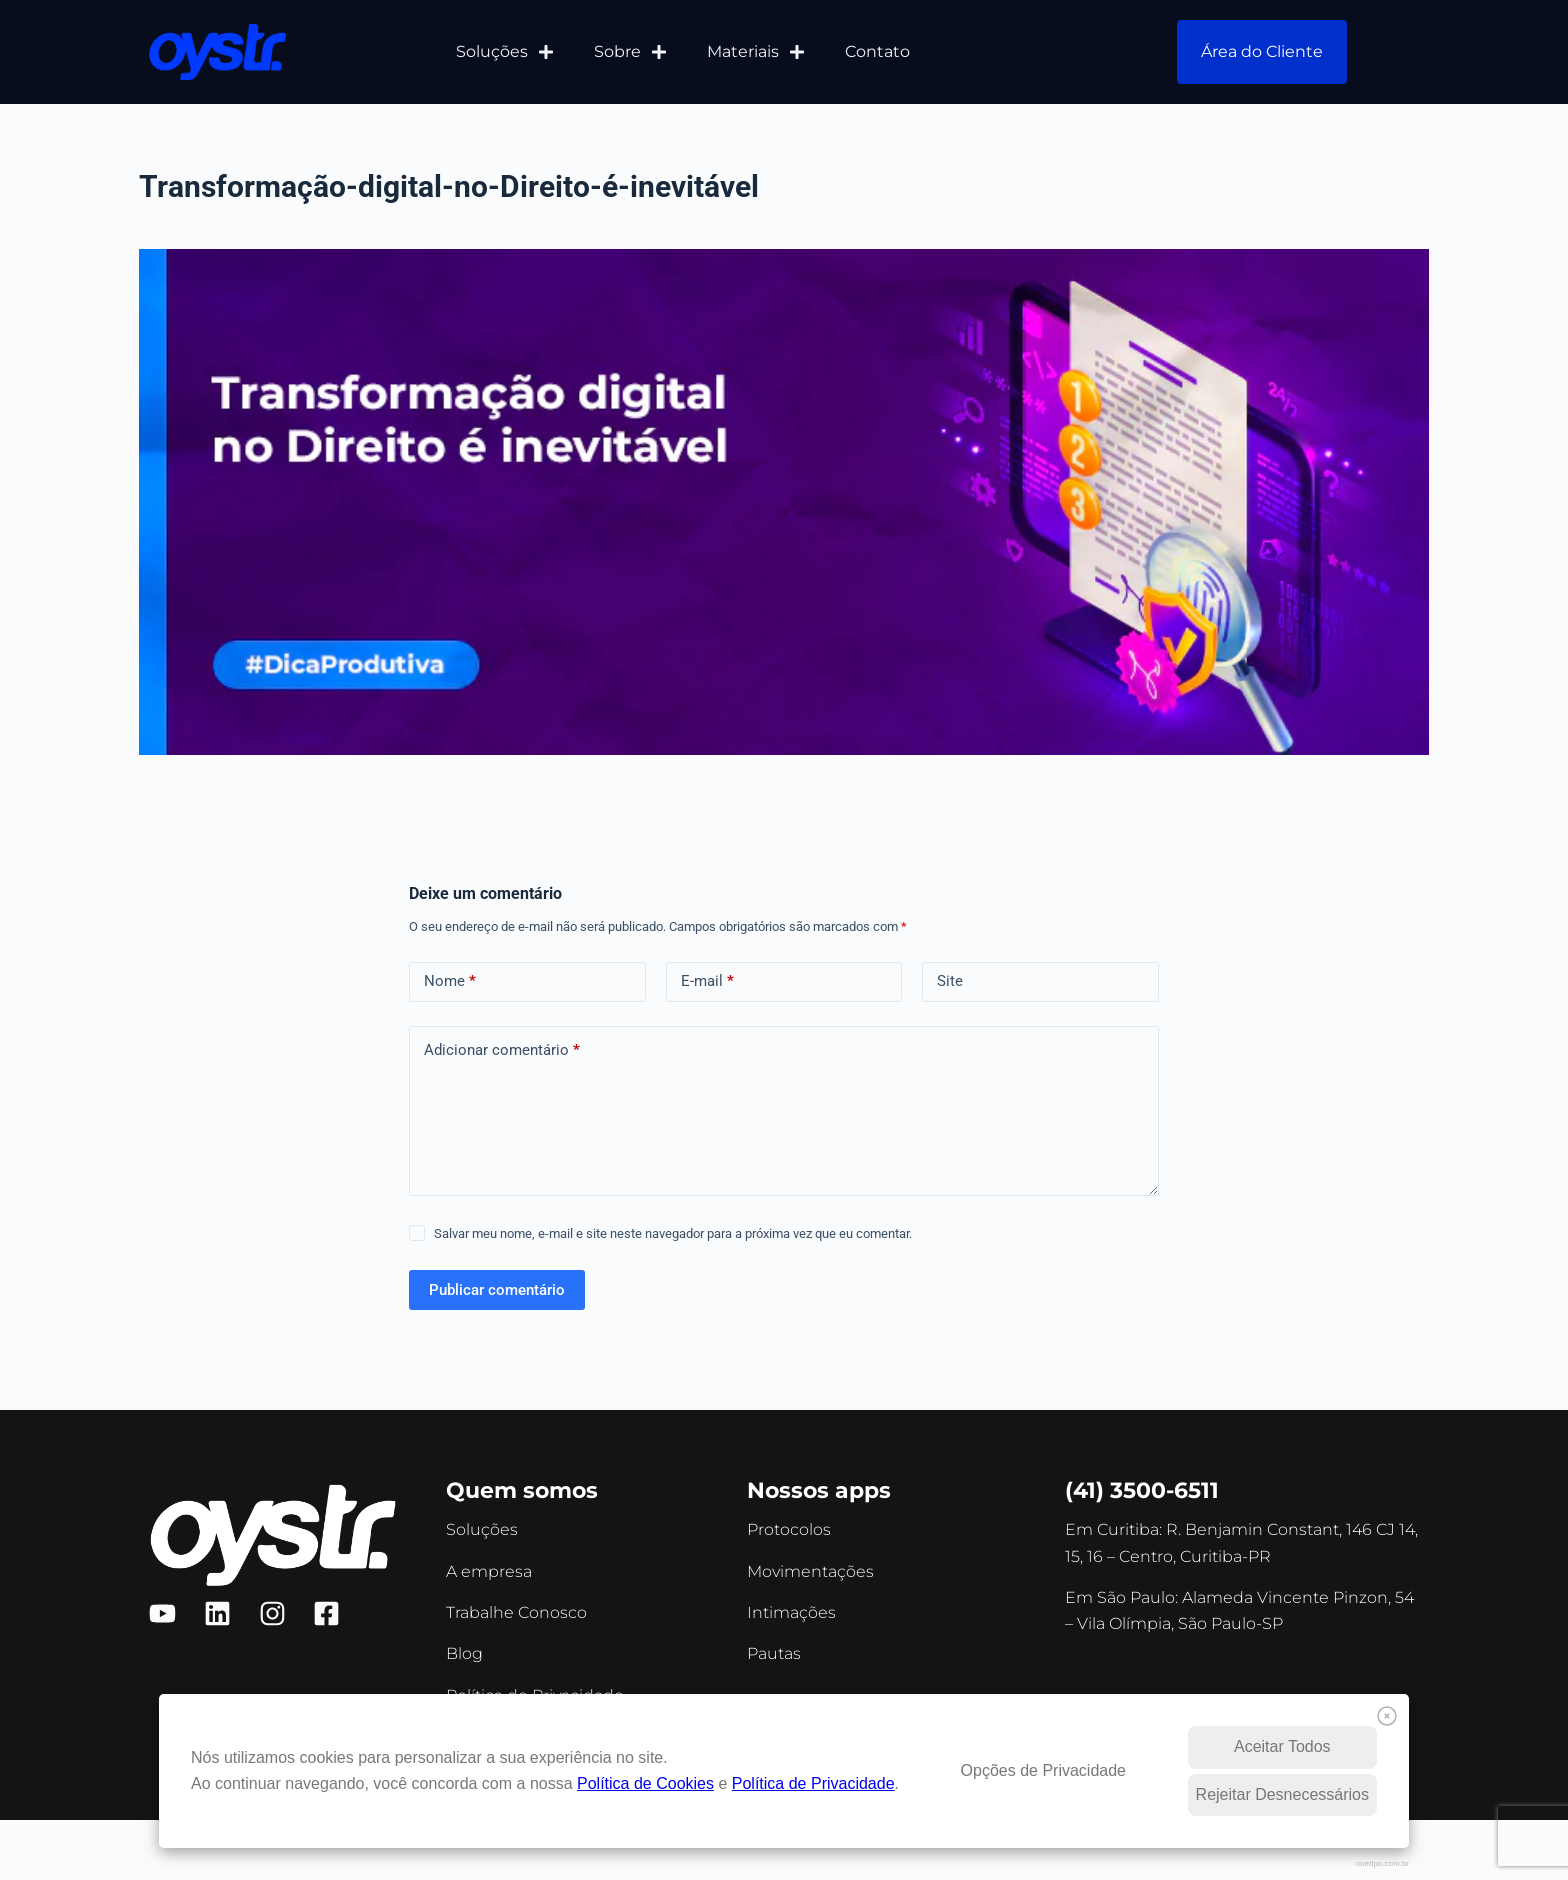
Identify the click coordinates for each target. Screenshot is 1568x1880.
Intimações (791, 1612)
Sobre (630, 52)
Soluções (505, 52)
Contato (877, 51)
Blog (464, 1653)
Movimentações (810, 1571)
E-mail (707, 981)
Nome (450, 981)
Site (950, 981)
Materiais (756, 52)
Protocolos (789, 1529)
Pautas (774, 1653)
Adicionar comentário (502, 1050)
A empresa (489, 1571)
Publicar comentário (497, 1290)
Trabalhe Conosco (516, 1612)
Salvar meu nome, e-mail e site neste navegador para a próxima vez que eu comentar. (673, 1233)
